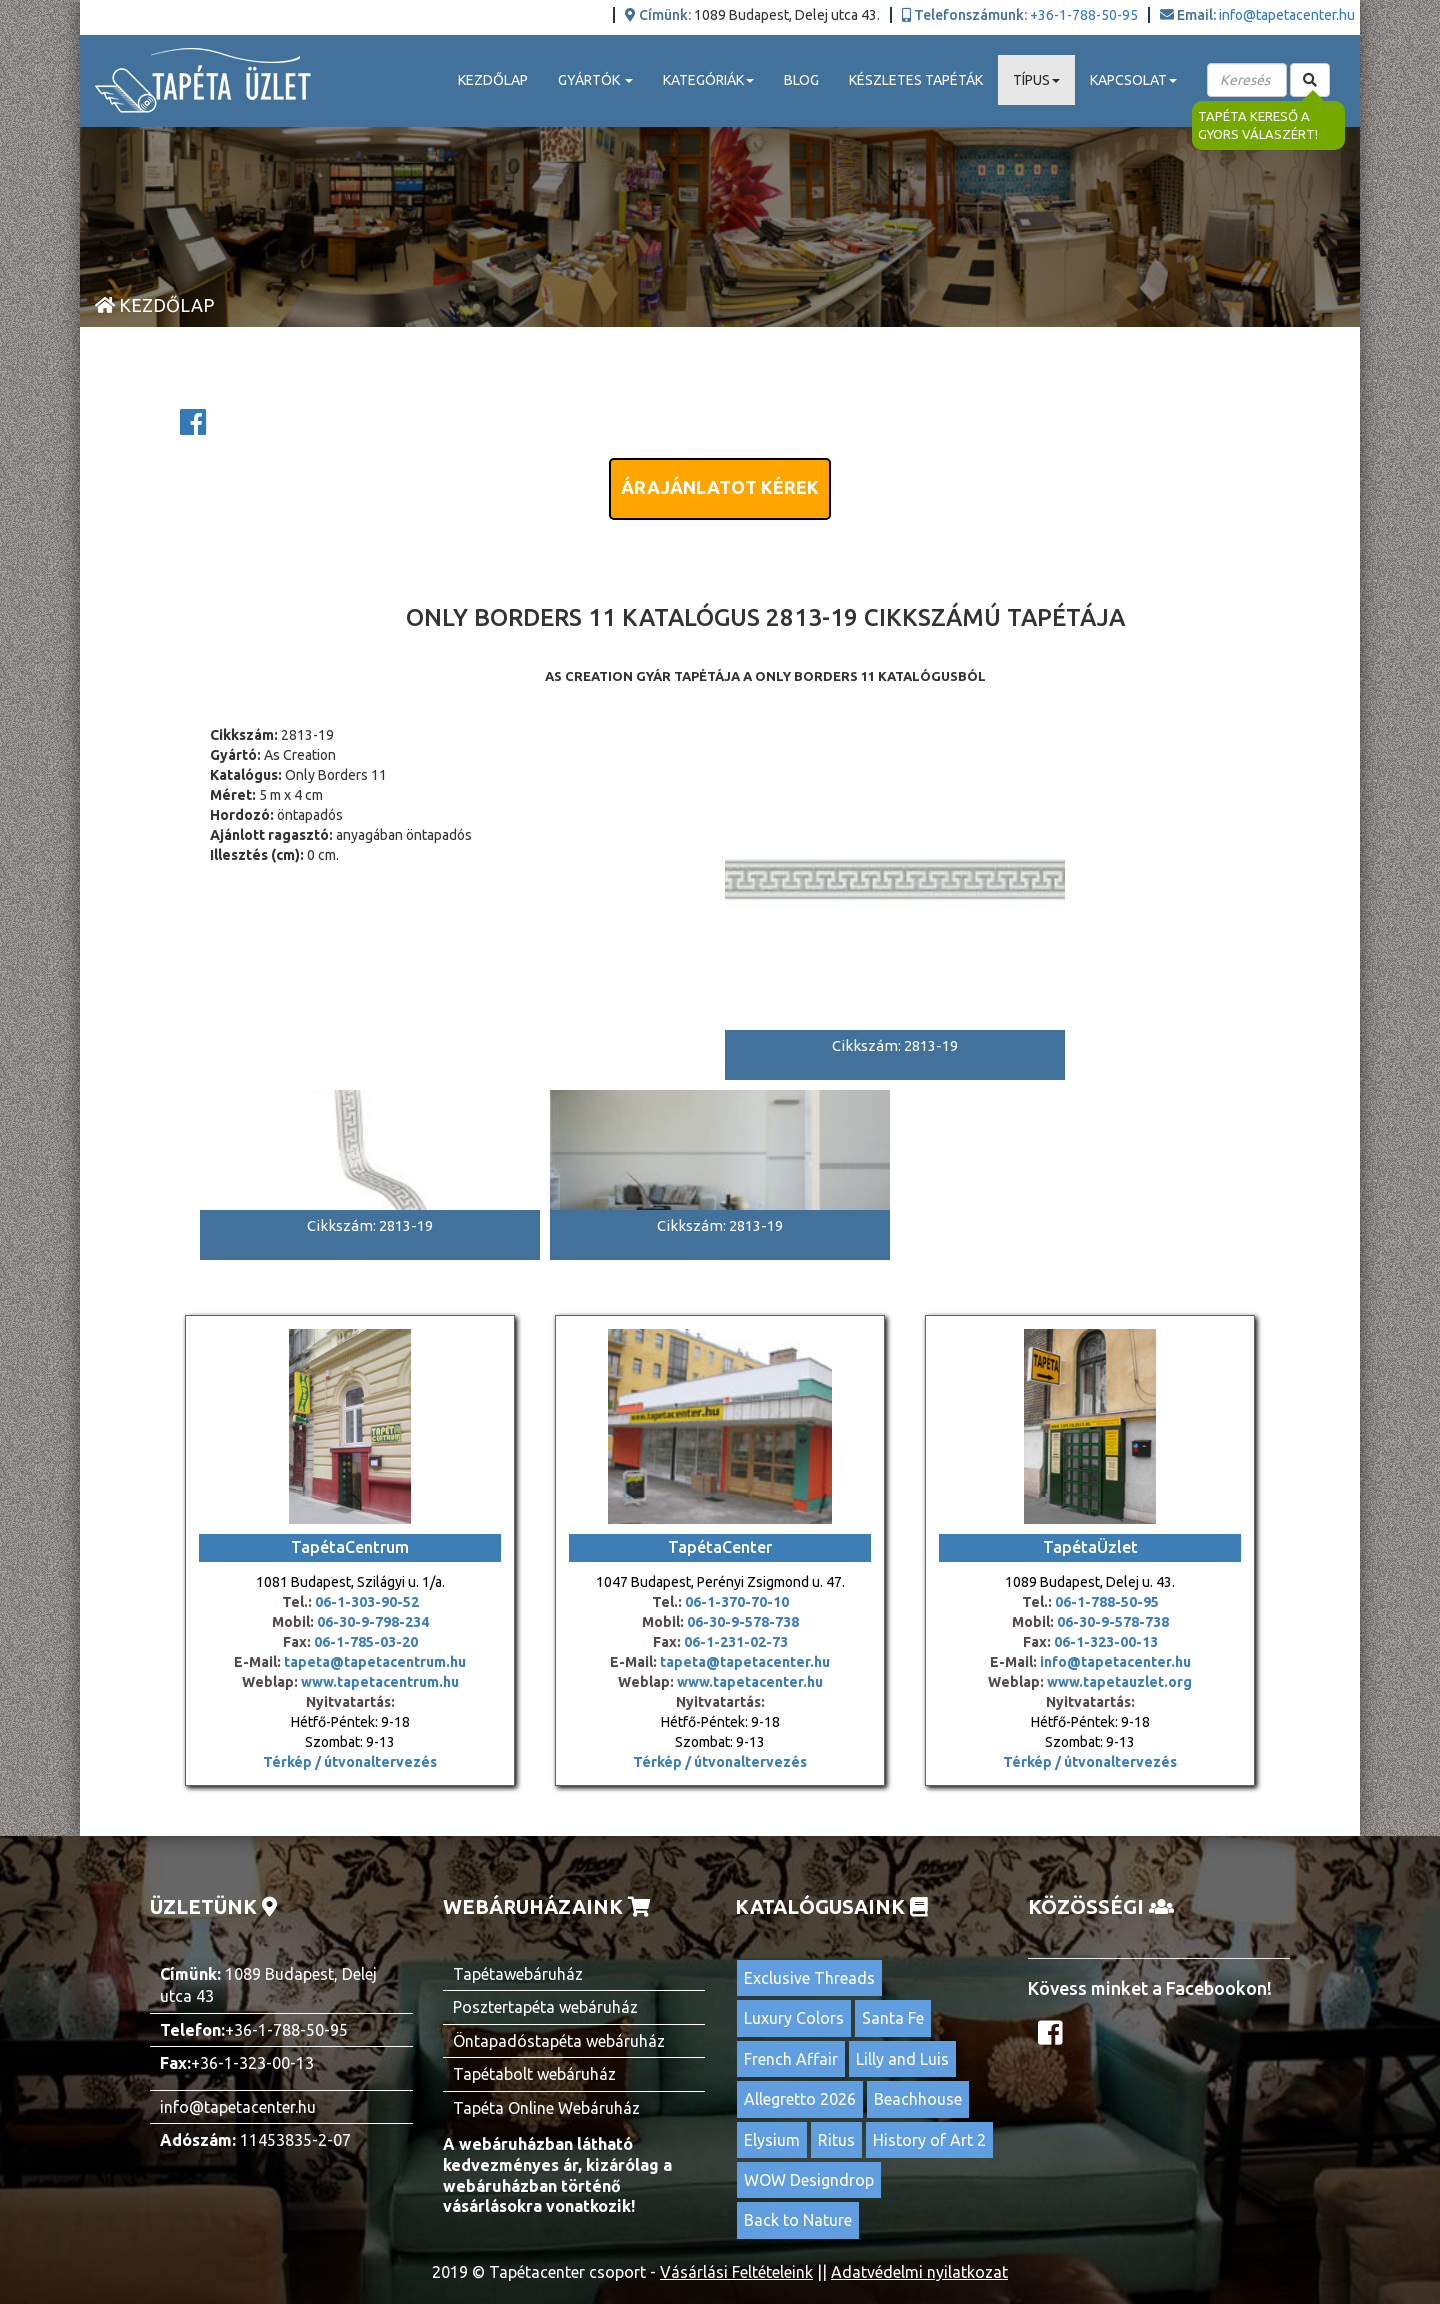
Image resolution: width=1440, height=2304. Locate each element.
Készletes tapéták (916, 80)
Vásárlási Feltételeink (736, 2272)
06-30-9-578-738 (743, 1622)
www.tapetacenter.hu (750, 1682)
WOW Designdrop (809, 2180)
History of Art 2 (929, 2140)
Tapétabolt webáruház (534, 2074)
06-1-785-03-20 (366, 1642)
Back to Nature (798, 2220)
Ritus (836, 2140)
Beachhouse (918, 2099)
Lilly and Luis (902, 2059)
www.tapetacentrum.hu (378, 1682)
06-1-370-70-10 (737, 1602)
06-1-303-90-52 (367, 1602)
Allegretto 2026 (800, 2099)
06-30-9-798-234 (373, 1622)
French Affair (791, 2059)
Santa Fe (893, 2018)
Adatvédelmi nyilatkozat (919, 2272)
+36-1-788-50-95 (1084, 15)
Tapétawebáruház (518, 1974)
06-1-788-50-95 (1107, 1602)
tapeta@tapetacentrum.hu (373, 1662)
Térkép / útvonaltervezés (350, 1762)
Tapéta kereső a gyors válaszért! (1258, 125)
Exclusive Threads (809, 1978)
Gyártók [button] (595, 80)
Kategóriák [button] (708, 80)
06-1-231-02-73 (736, 1642)
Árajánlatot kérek (720, 487)
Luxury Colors (794, 2018)
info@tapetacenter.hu (1287, 15)
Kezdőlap (493, 80)
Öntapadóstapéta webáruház (559, 2041)
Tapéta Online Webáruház (546, 2108)
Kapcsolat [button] (1133, 80)
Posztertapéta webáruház (545, 2007)
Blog (801, 80)
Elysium (772, 2140)
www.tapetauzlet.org (1118, 1682)
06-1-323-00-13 (1106, 1642)
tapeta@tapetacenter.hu (745, 1662)
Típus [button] (1036, 80)
